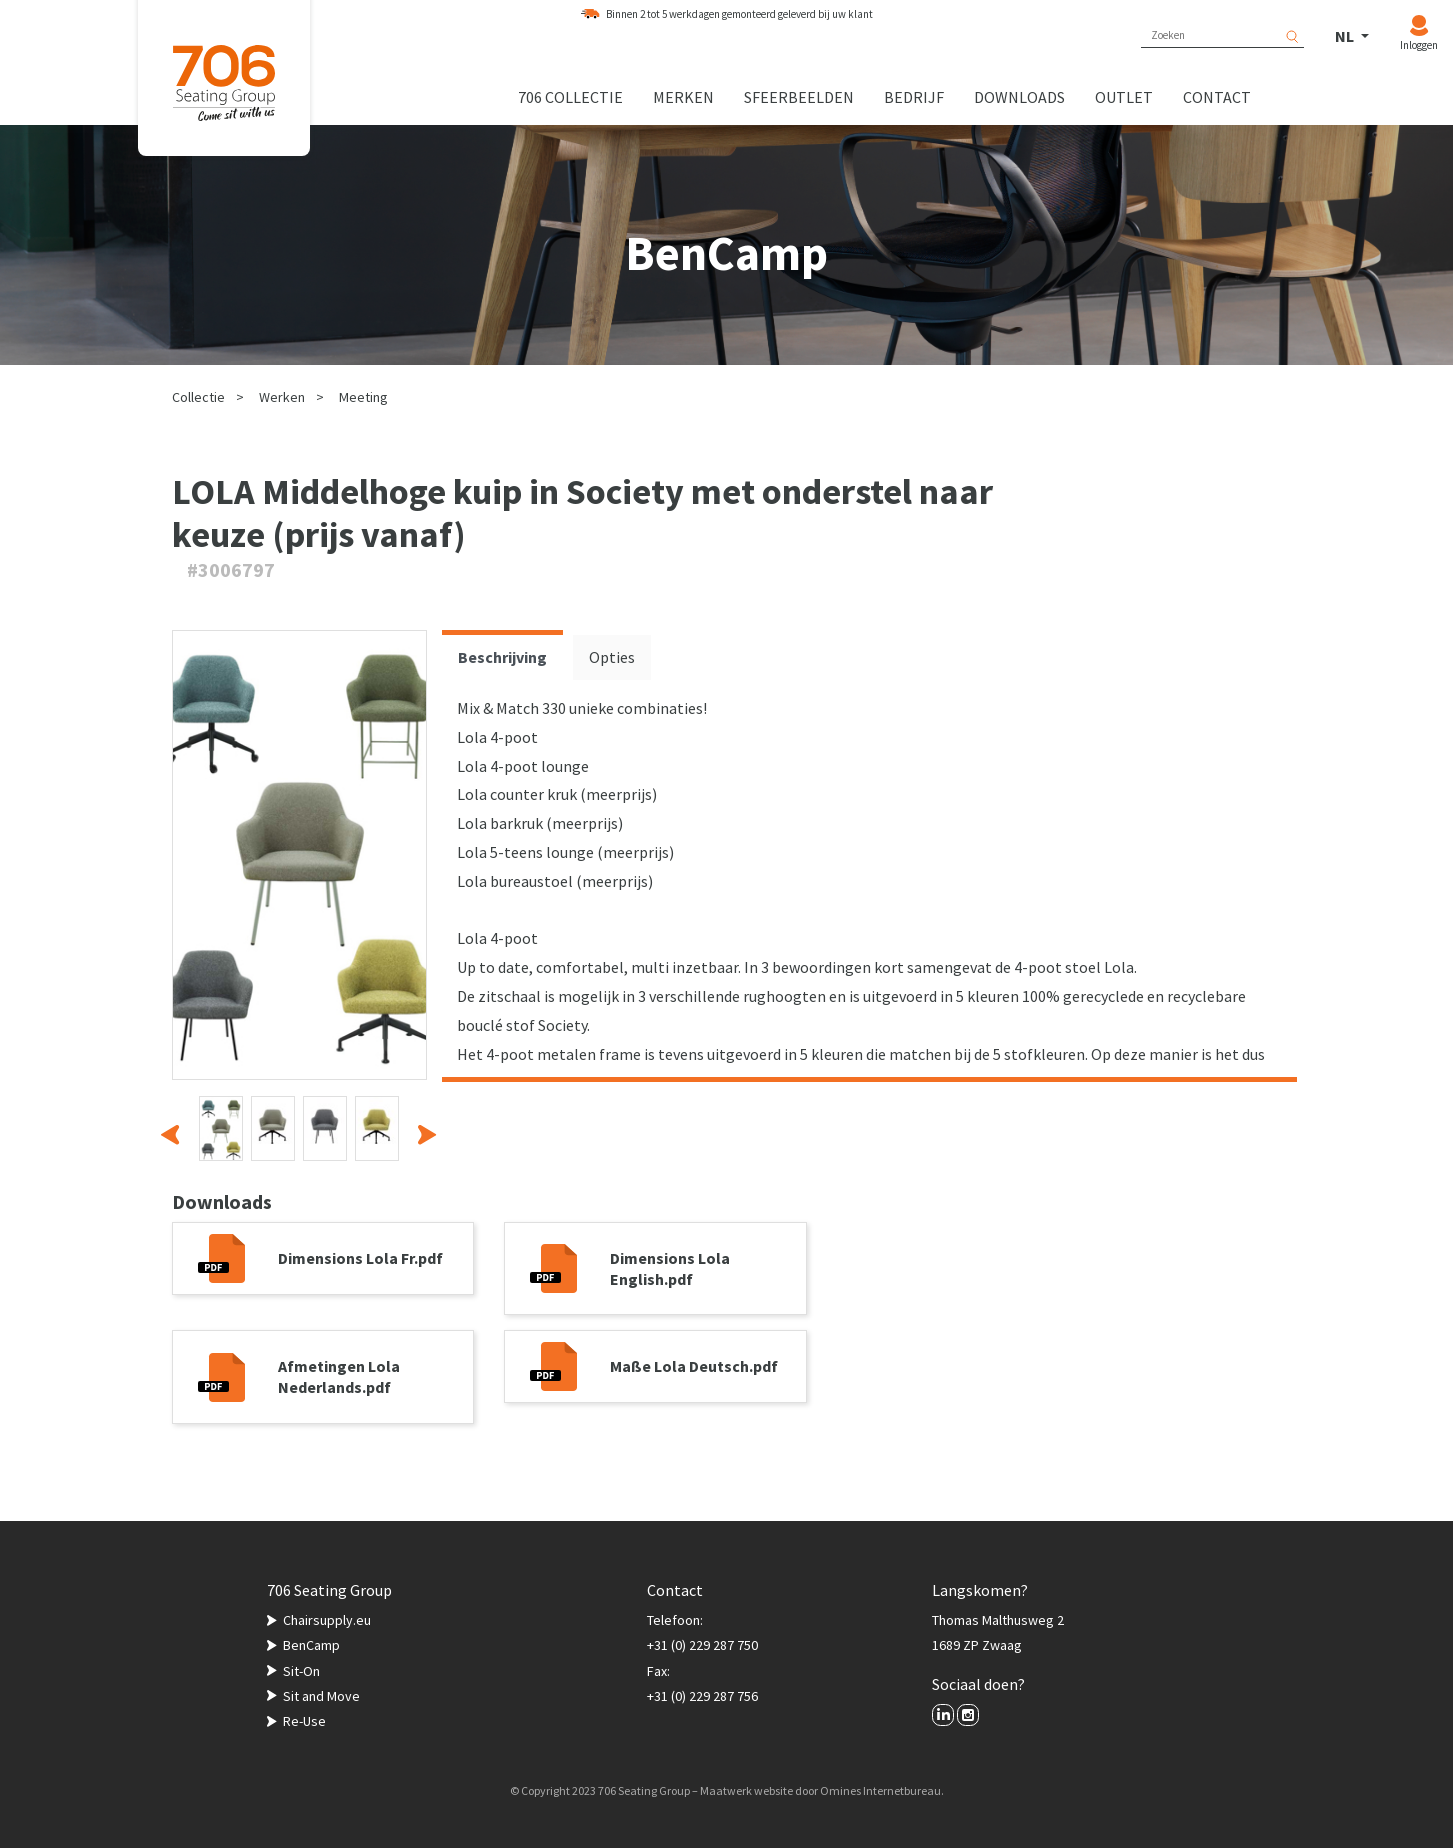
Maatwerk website (746, 1790)
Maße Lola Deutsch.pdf (694, 1366)
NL (1346, 36)
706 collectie (570, 97)
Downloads (1019, 97)
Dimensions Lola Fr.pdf (360, 1258)
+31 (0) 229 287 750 (702, 1645)
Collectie (198, 397)
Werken (282, 397)
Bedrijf (914, 97)
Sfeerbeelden (799, 97)
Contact (1217, 97)
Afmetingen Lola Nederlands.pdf (339, 1376)
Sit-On (301, 1671)
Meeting (363, 397)
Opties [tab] (612, 657)
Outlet (1124, 97)
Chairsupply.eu (327, 1620)
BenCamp (311, 1645)
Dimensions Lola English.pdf (670, 1268)
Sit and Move (321, 1696)
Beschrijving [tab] (502, 657)
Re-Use (304, 1721)
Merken (683, 97)
